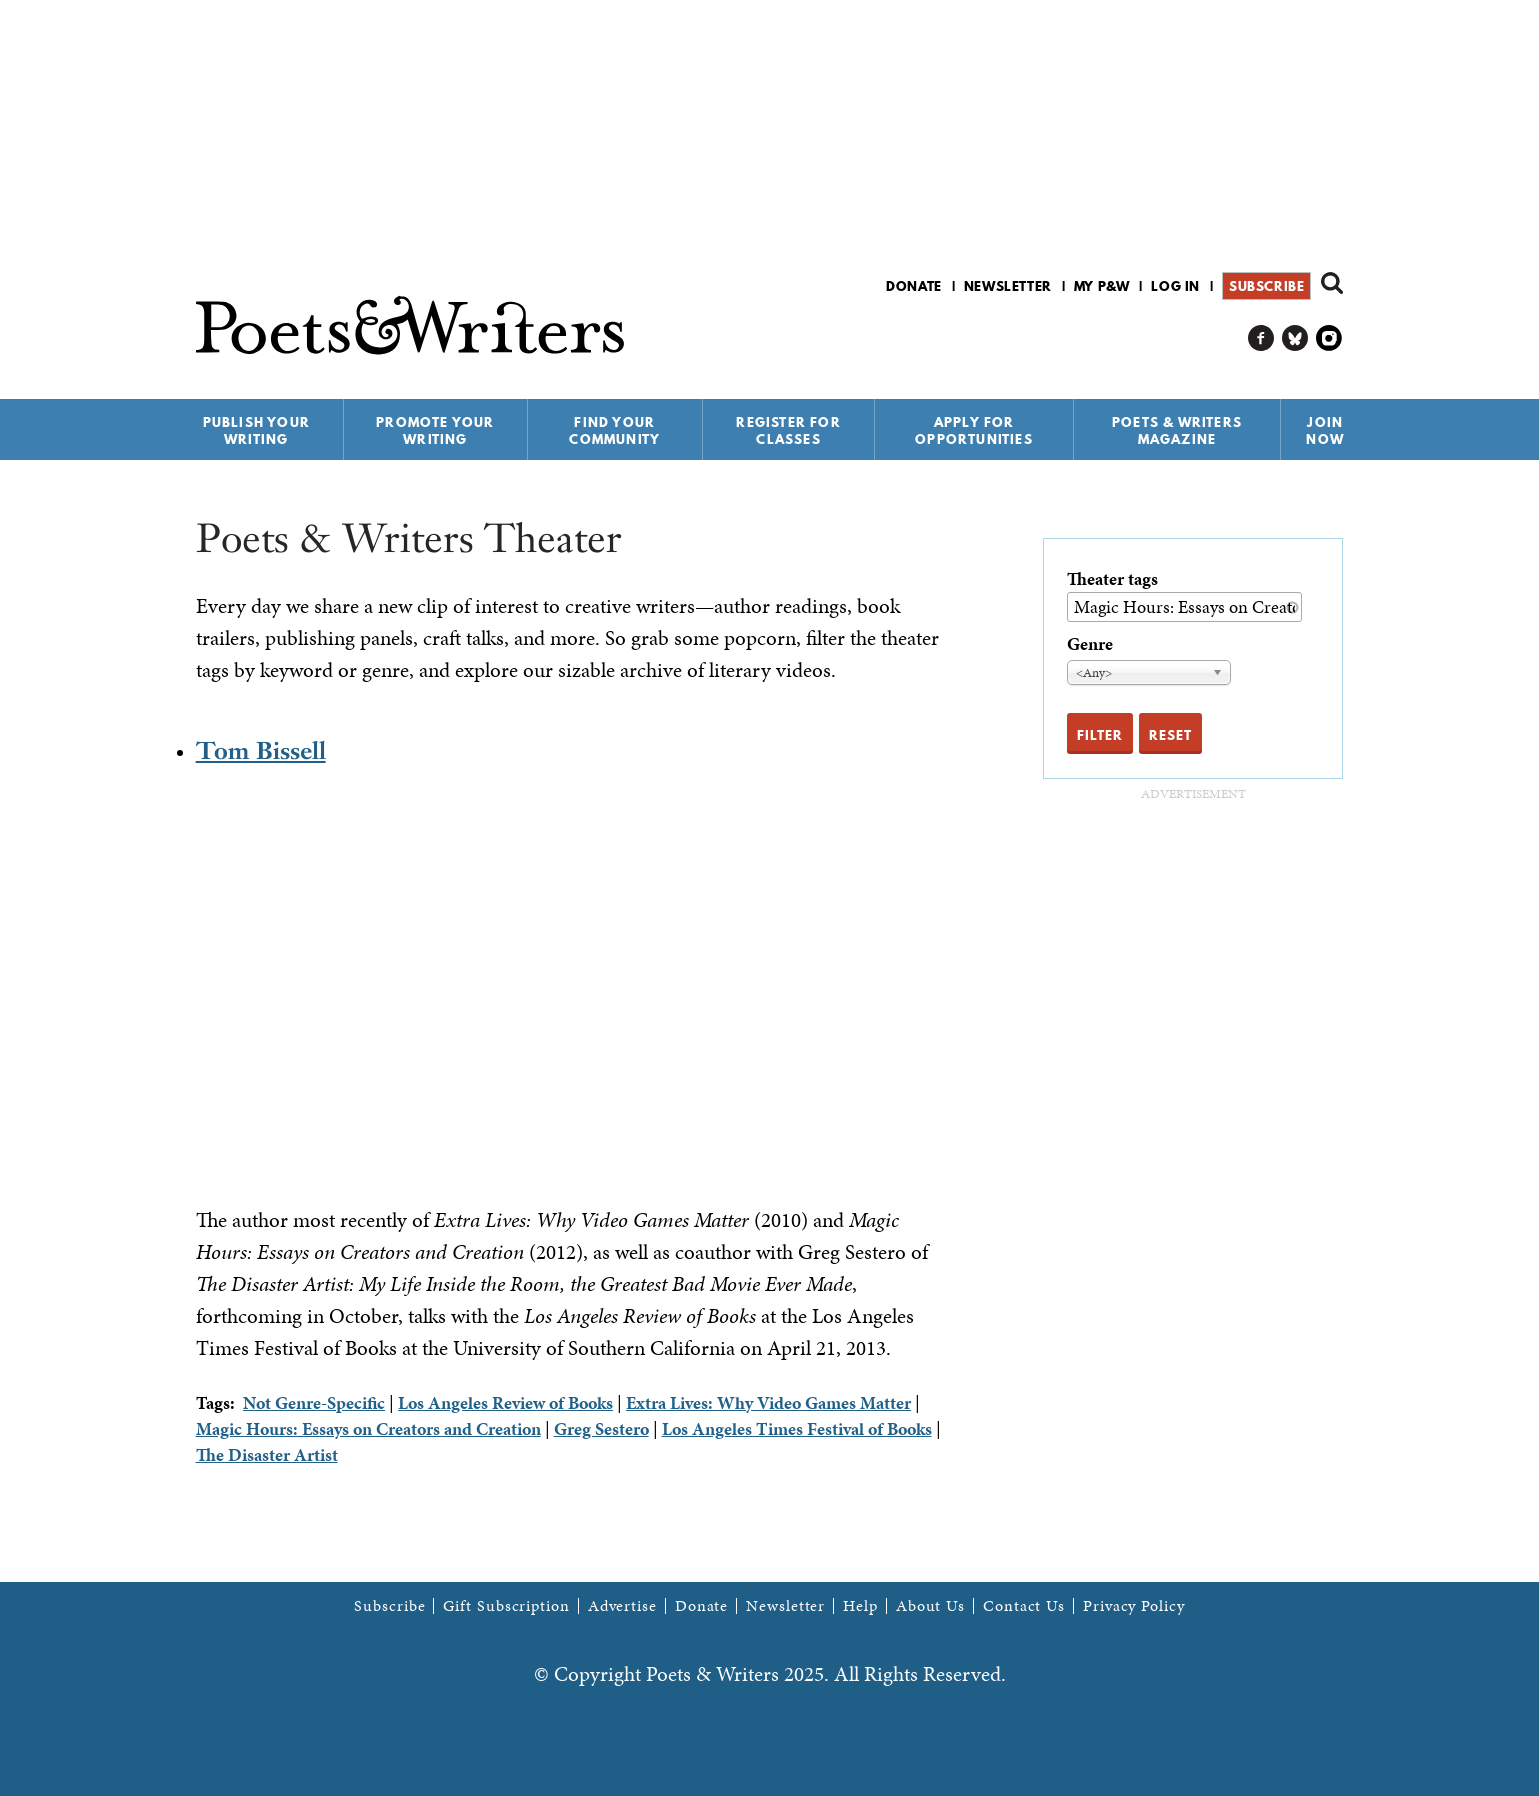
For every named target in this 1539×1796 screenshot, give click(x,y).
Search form (1332, 283)
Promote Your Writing (435, 430)
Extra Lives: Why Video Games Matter (768, 1402)
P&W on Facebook (1261, 338)
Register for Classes (788, 430)
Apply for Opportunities (974, 430)
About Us (930, 1606)
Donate (914, 286)
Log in (1175, 286)
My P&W (1102, 286)
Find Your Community (614, 430)
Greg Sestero (601, 1428)
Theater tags (1112, 578)
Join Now (1325, 430)
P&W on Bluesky (1295, 338)
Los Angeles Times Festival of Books (797, 1428)
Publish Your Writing (256, 430)
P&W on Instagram (1329, 338)
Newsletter (1008, 286)
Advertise (622, 1606)
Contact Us (1024, 1606)
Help (860, 1606)
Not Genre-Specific (314, 1402)
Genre (1090, 643)
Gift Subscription (506, 1606)
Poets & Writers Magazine (1177, 430)
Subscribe (1266, 286)
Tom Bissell (261, 750)
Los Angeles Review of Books (505, 1402)
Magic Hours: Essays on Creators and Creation (368, 1428)
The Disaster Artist (267, 1454)
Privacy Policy (1134, 1606)
